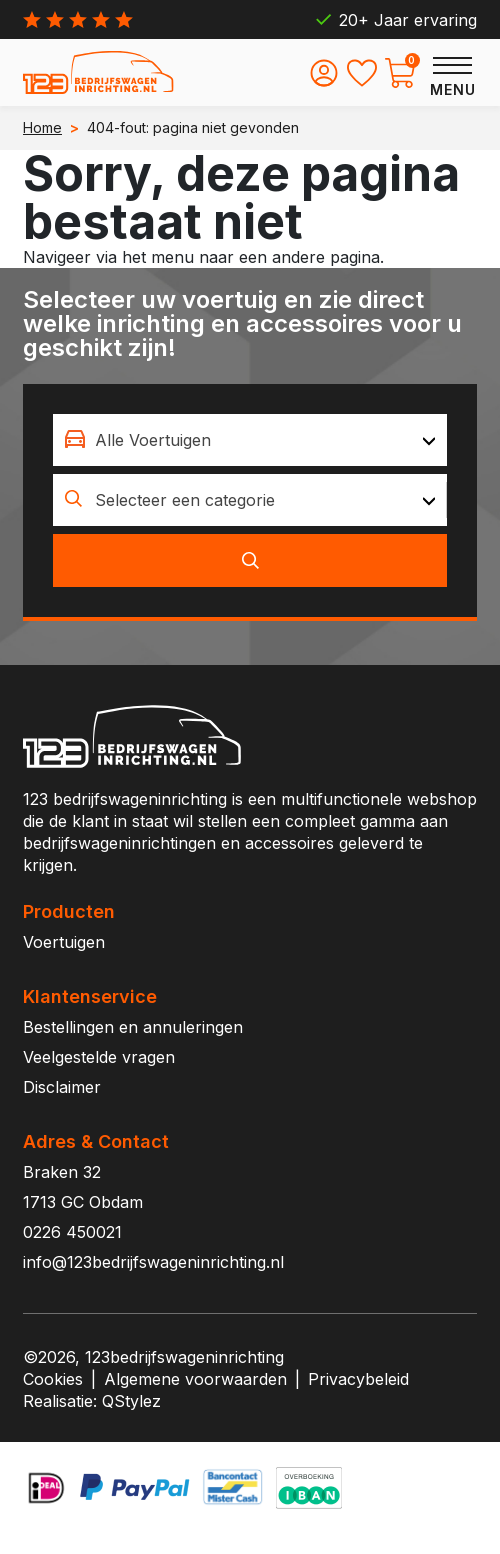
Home (42, 127)
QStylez (131, 1401)
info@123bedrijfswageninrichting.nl (153, 1262)
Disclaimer (62, 1087)
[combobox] (250, 440)
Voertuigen (64, 942)
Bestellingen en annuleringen (133, 1027)
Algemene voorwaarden (195, 1379)
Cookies (53, 1379)
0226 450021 (72, 1232)
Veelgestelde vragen (99, 1057)
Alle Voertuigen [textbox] (153, 440)
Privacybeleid (358, 1379)
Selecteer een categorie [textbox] (185, 500)
